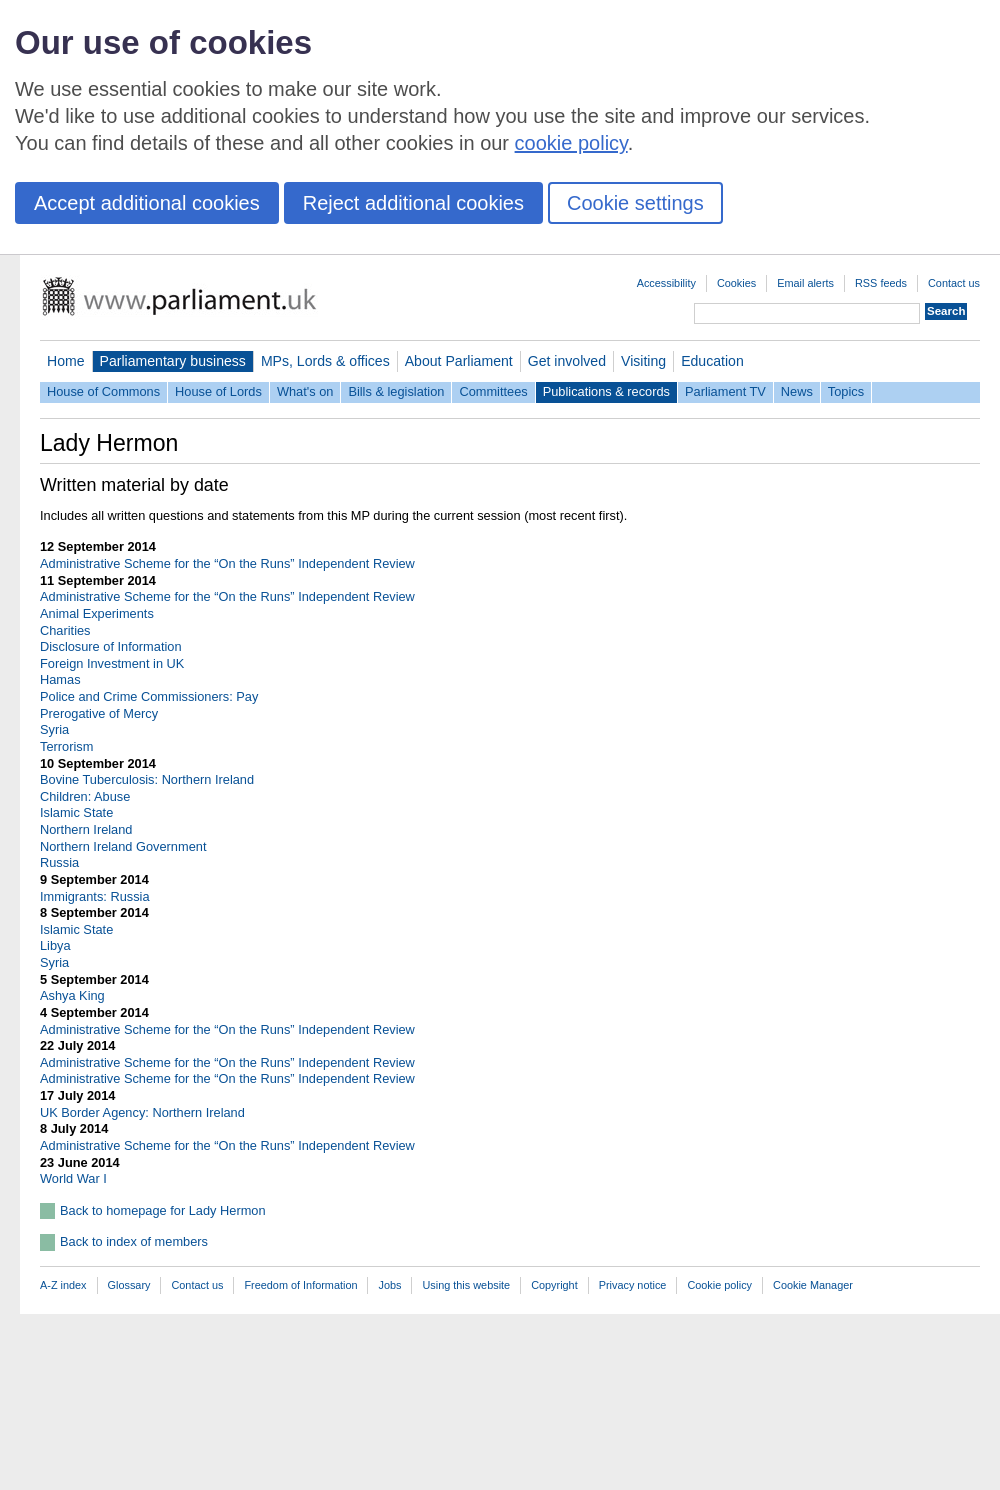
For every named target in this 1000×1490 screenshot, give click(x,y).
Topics (846, 391)
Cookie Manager (813, 1285)
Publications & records (606, 391)
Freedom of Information (300, 1285)
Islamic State (76, 812)
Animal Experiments (97, 613)
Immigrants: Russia (95, 896)
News (797, 391)
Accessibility (666, 283)
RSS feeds (881, 283)
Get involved (567, 361)
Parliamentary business (173, 361)
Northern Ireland (86, 829)
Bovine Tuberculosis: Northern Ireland (147, 779)
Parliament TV (725, 391)
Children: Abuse (85, 796)
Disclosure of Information (111, 646)
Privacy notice (633, 1285)
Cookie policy (719, 1285)
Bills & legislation (396, 391)
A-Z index (63, 1285)
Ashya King (72, 995)
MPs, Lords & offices (325, 361)
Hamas (60, 679)
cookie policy (571, 143)
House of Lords (218, 391)
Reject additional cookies (413, 203)
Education (712, 361)
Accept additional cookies (147, 203)
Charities (65, 630)
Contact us (954, 283)
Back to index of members (134, 1241)
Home (66, 361)
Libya (55, 945)
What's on (305, 391)
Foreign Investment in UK (112, 663)
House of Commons (103, 391)
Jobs (389, 1285)
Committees (493, 391)
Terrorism (66, 746)
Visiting (643, 361)
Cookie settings (635, 203)
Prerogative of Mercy (99, 713)
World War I (73, 1178)
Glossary (129, 1285)
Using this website (466, 1285)
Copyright (554, 1285)
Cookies (736, 283)
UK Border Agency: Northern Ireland (142, 1112)
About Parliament (459, 361)
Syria (54, 729)
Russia (59, 862)
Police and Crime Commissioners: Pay (149, 696)
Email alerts (805, 283)
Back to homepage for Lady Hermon (163, 1210)
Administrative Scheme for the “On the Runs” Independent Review (227, 563)
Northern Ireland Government (123, 846)
